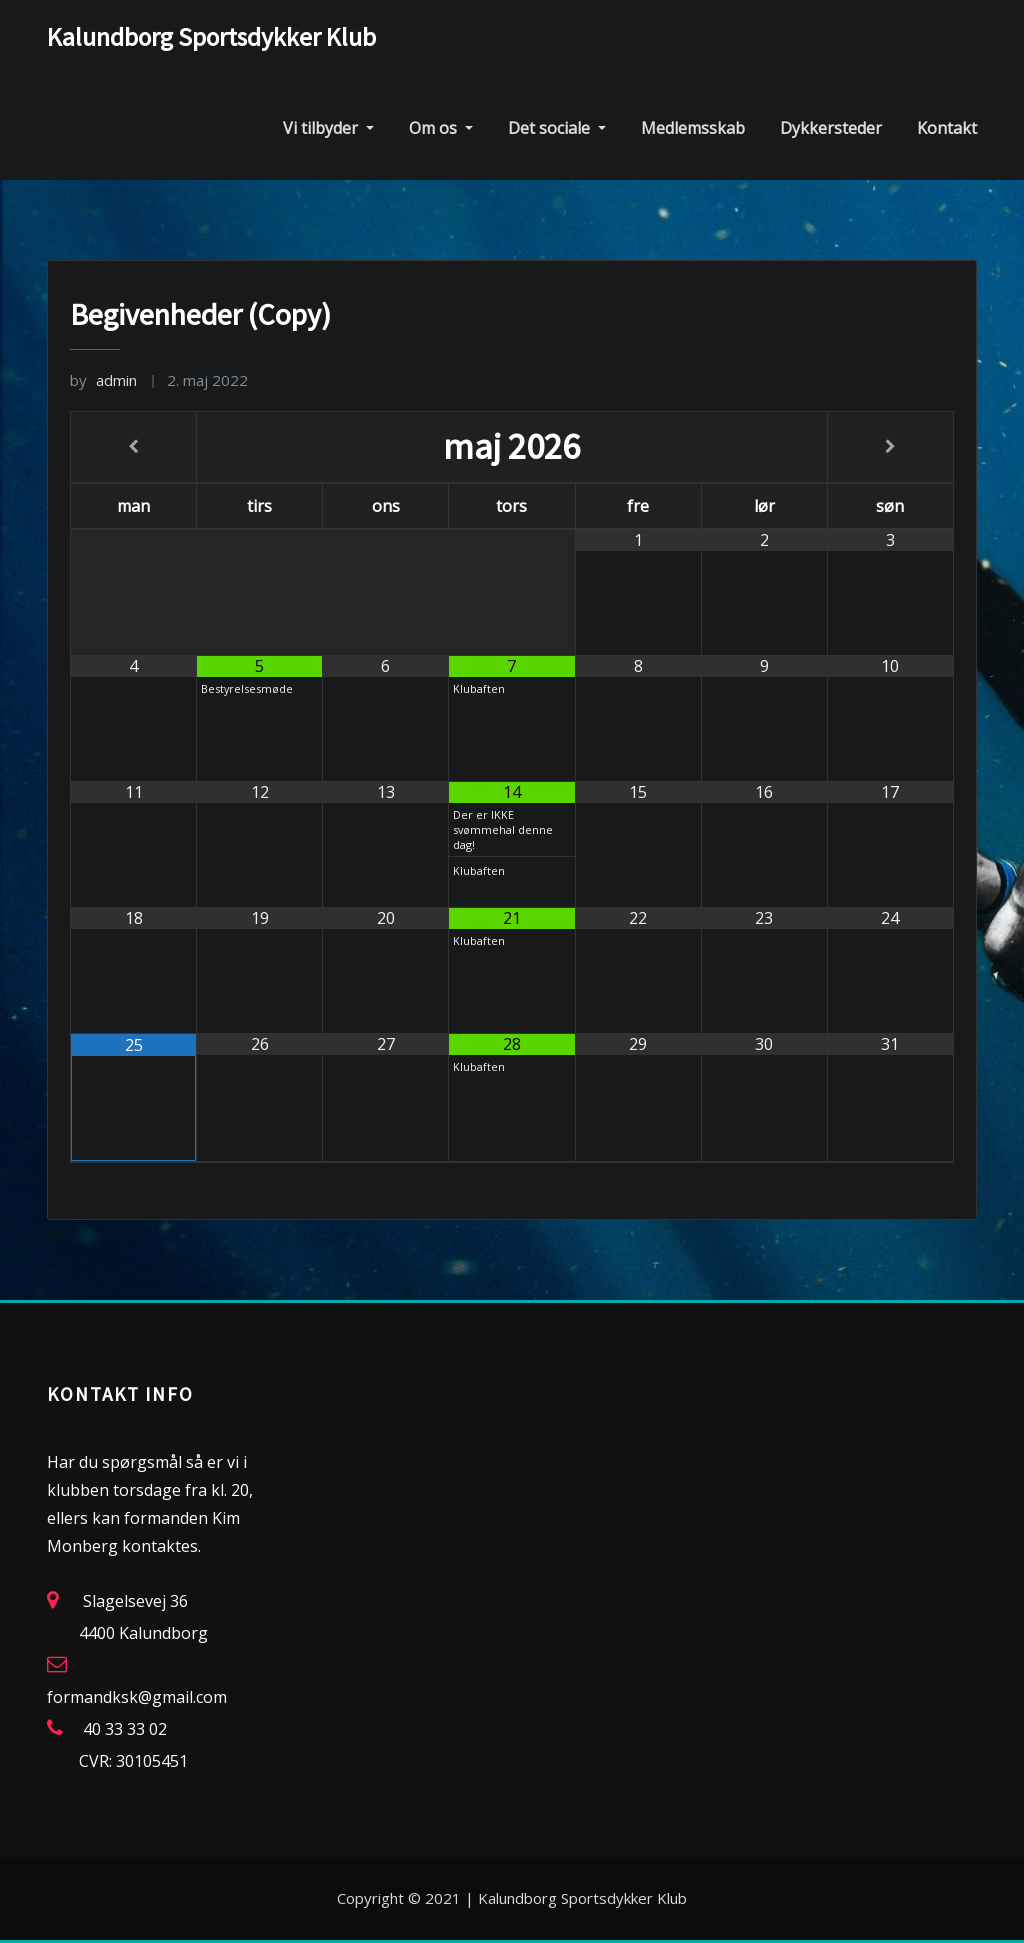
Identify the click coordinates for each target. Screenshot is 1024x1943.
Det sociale (557, 128)
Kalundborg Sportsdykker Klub (211, 37)
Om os (441, 128)
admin (103, 380)
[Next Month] (890, 447)
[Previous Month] (133, 447)
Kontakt (947, 128)
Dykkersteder (831, 128)
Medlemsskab (693, 128)
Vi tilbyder (328, 128)
